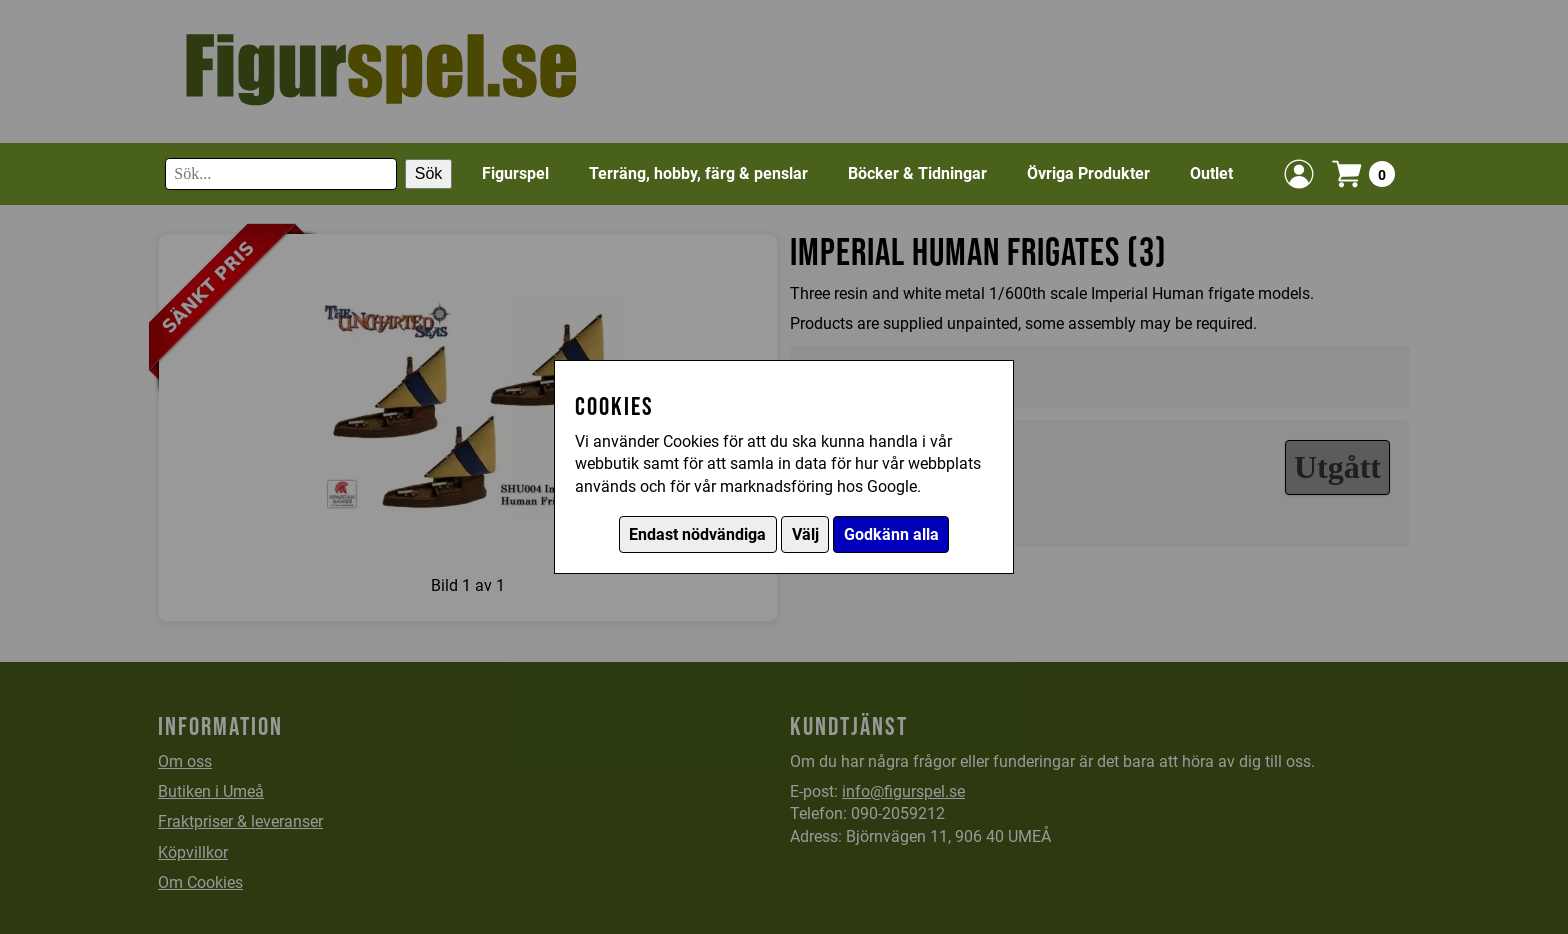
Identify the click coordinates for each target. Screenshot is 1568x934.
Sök (429, 173)
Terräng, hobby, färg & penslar (698, 173)
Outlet (1211, 173)
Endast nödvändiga (697, 534)
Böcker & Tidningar (917, 173)
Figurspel (515, 173)
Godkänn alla (891, 534)
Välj (805, 534)
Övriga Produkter (1088, 173)
